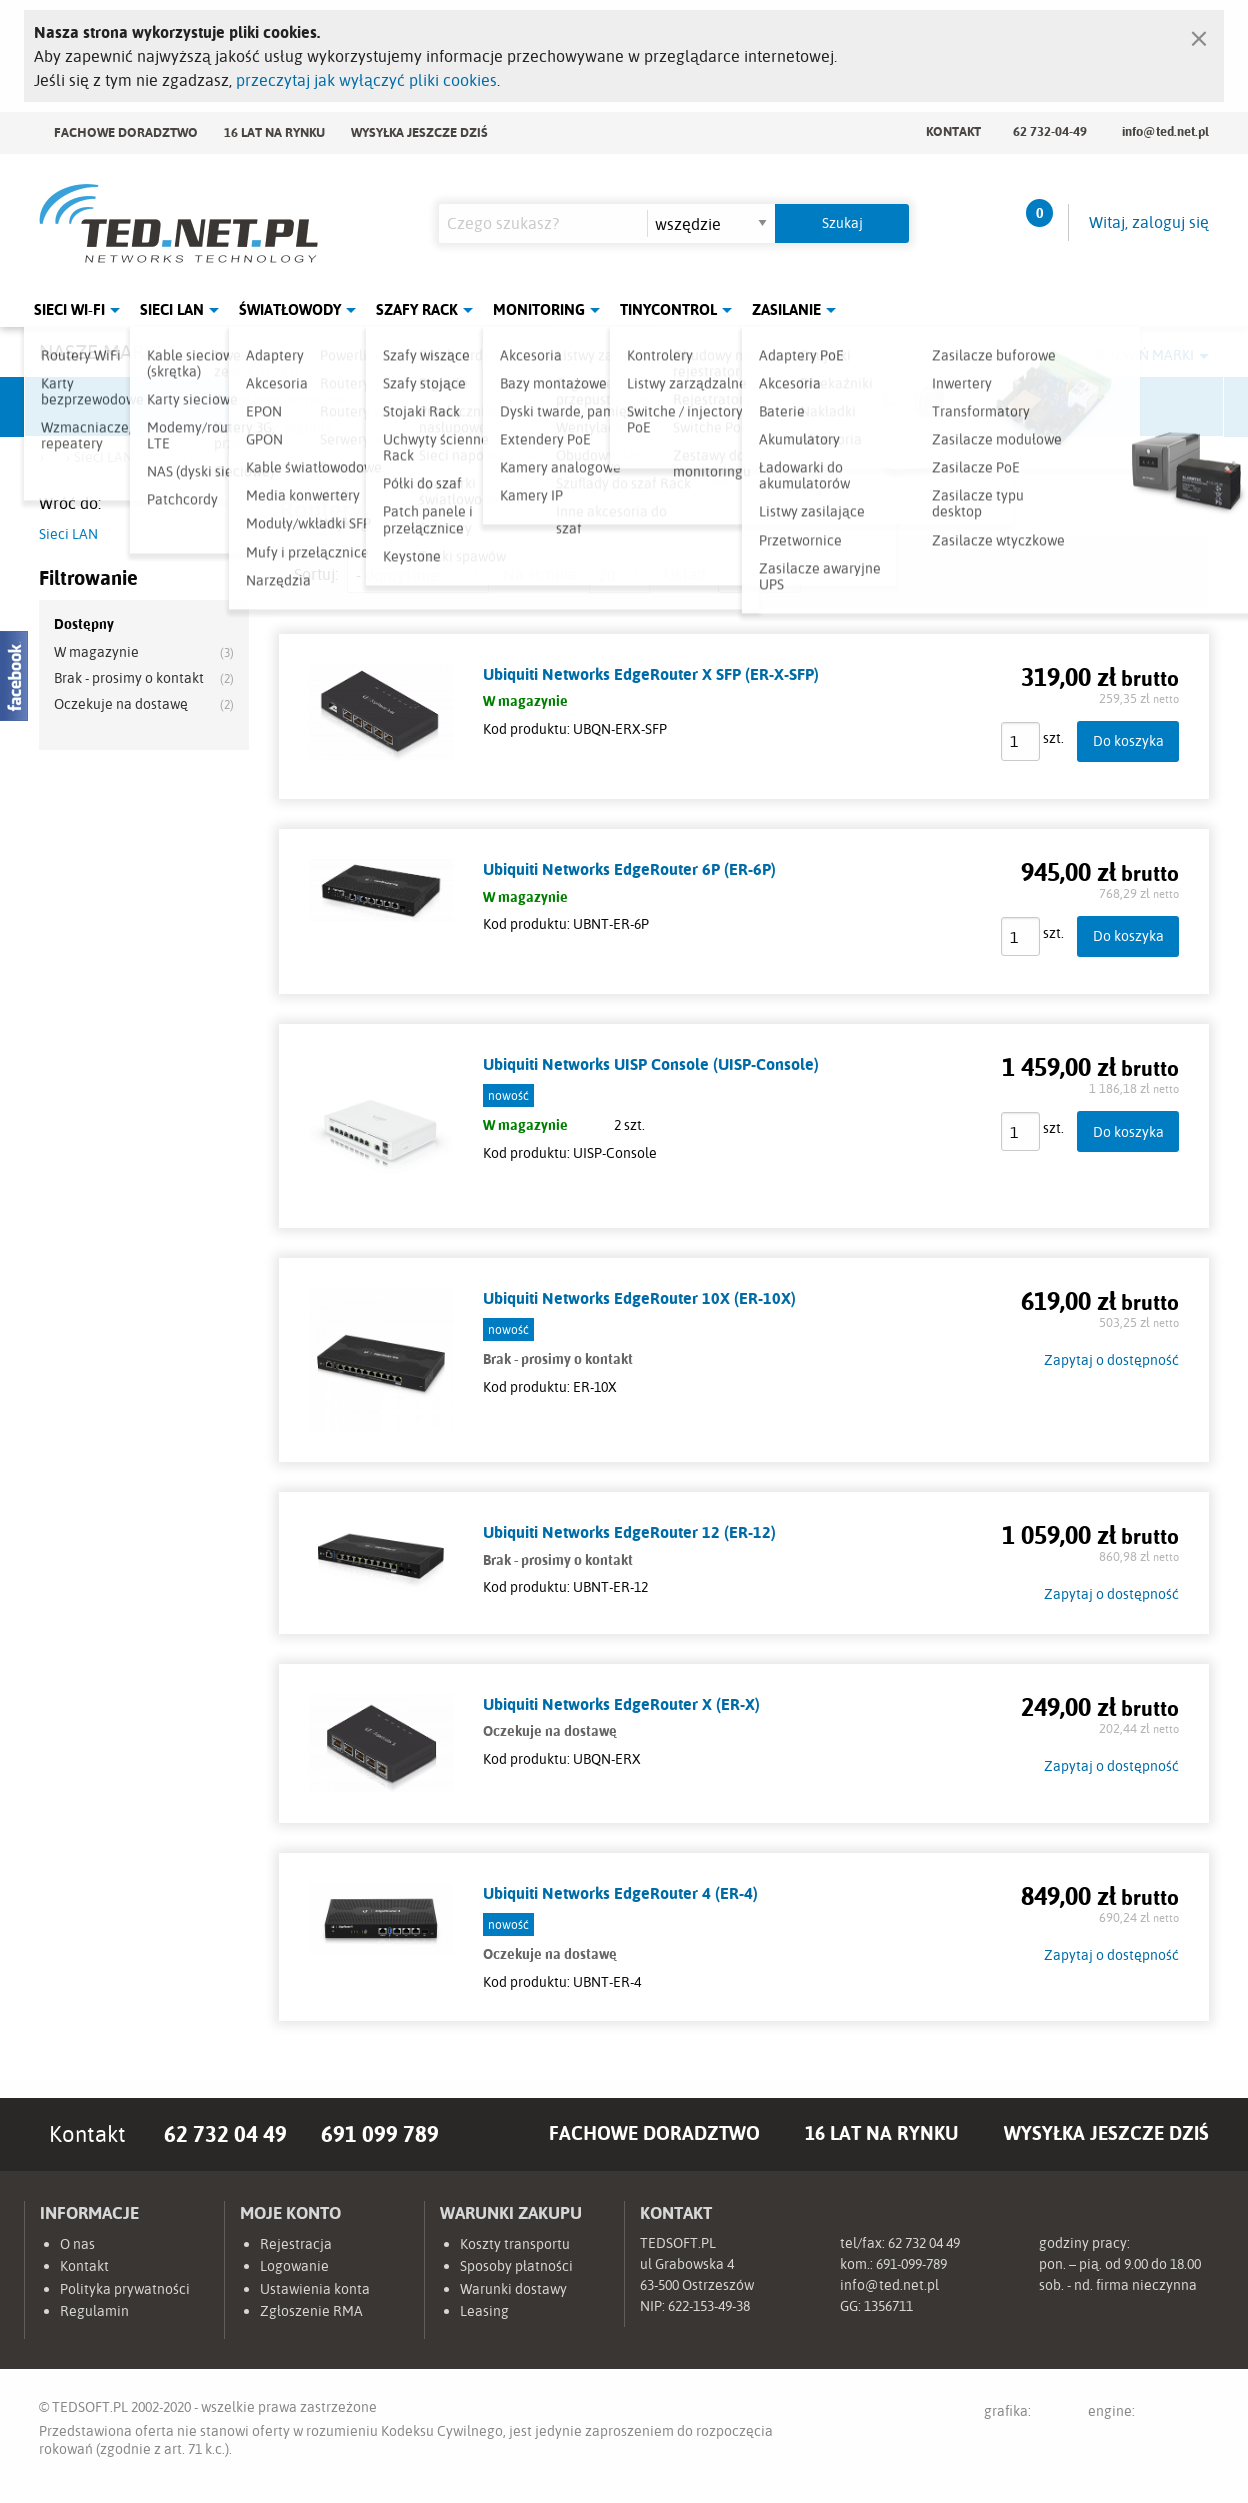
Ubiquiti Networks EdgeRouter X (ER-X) (621, 1704)
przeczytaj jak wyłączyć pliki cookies (366, 80)
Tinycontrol (668, 309)
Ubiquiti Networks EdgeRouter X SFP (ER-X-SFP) (651, 674)
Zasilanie (786, 309)
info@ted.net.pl (1165, 131)
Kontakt (953, 131)
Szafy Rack (417, 309)
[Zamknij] (1199, 34)
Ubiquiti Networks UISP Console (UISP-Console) (651, 1064)
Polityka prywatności (125, 2289)
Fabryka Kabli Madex (400, 407)
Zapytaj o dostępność (1111, 1360)
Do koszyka (1128, 740)
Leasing (484, 2311)
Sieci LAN (172, 309)
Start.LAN (1149, 407)
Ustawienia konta (315, 2289)
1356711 (888, 2306)
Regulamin (94, 2311)
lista (737, 574)
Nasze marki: (102, 351)
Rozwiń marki (1144, 355)
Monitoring (539, 309)
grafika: (1027, 2414)
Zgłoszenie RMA (311, 2311)
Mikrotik (250, 407)
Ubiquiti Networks (100, 407)
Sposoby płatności (516, 2266)
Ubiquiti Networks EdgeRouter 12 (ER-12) (629, 1532)
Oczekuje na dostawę (121, 704)
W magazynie (96, 652)
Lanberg (999, 407)
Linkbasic (849, 407)
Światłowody (290, 309)
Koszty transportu (515, 2244)
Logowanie (294, 2266)
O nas (77, 2244)
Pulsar (550, 407)
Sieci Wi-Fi (69, 309)
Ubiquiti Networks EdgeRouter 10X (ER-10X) (639, 1298)
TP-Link (700, 407)
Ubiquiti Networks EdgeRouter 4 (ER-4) (620, 1893)
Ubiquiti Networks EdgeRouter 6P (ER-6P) (629, 869)
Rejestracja (296, 2244)
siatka (782, 574)
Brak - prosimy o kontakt (129, 678)
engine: (1148, 2414)
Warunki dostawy (513, 2289)
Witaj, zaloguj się (1149, 222)
